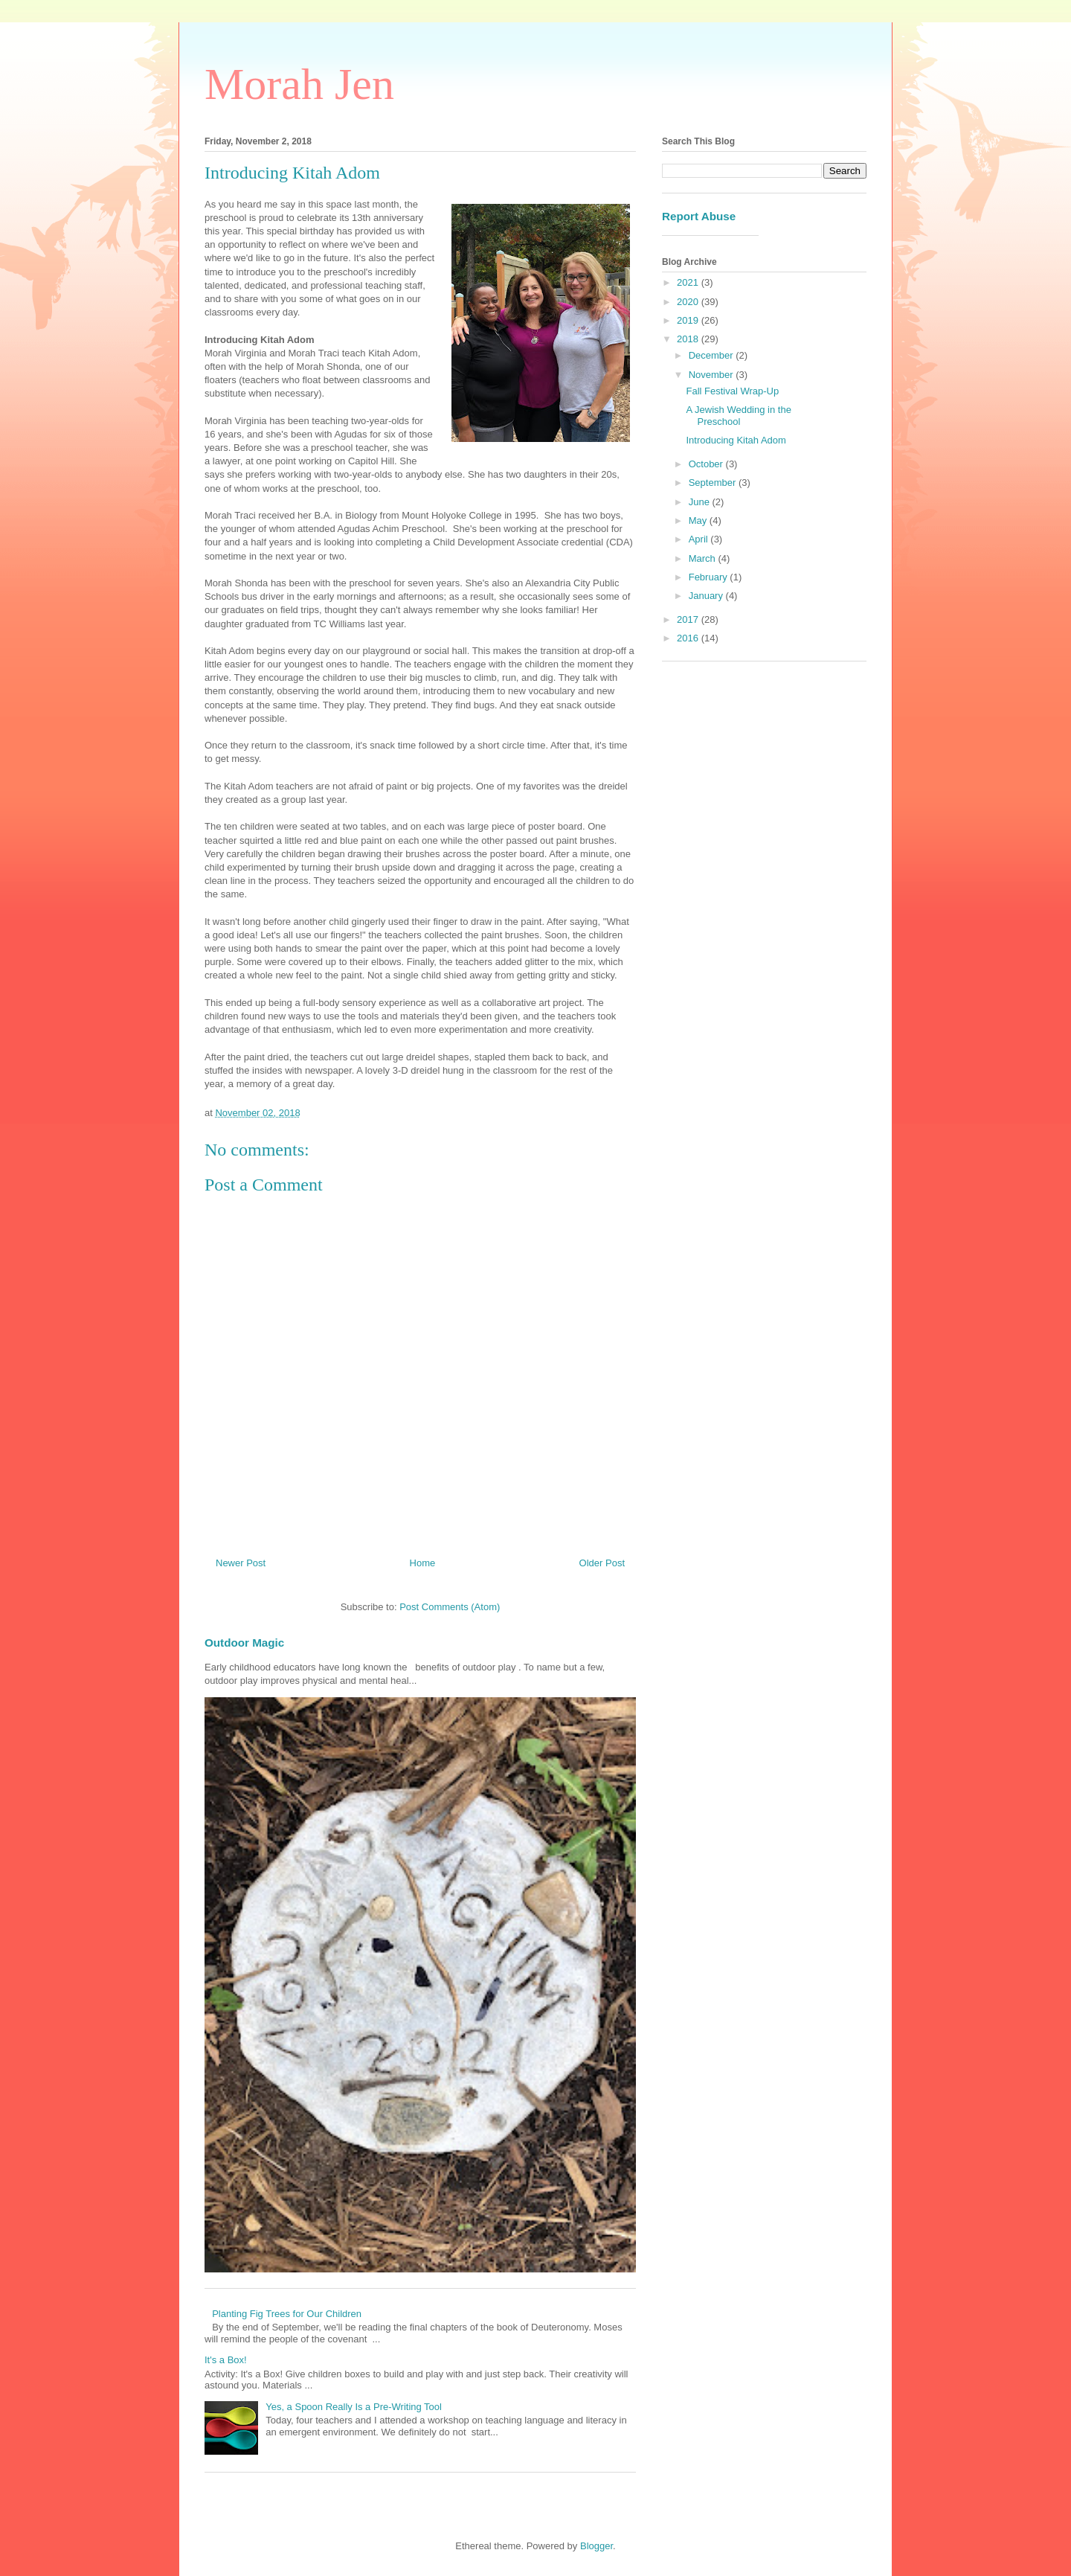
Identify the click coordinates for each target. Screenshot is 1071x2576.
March (703, 558)
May (699, 520)
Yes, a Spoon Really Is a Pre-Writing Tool (354, 2406)
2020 (689, 301)
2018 (689, 339)
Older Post (602, 1563)
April (700, 539)
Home (423, 1563)
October (707, 464)
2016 (689, 638)
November (712, 374)
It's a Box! (226, 2359)
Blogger (596, 2545)
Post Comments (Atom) (449, 1606)
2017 (689, 619)
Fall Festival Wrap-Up (732, 391)
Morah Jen (299, 84)
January (707, 595)
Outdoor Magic (244, 1642)
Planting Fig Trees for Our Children (286, 2313)
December (712, 355)
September (714, 482)
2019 (689, 320)
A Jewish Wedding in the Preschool (738, 415)
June (701, 501)
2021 (689, 282)
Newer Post (241, 1563)
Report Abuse (699, 216)
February (709, 577)
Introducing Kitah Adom (735, 440)
